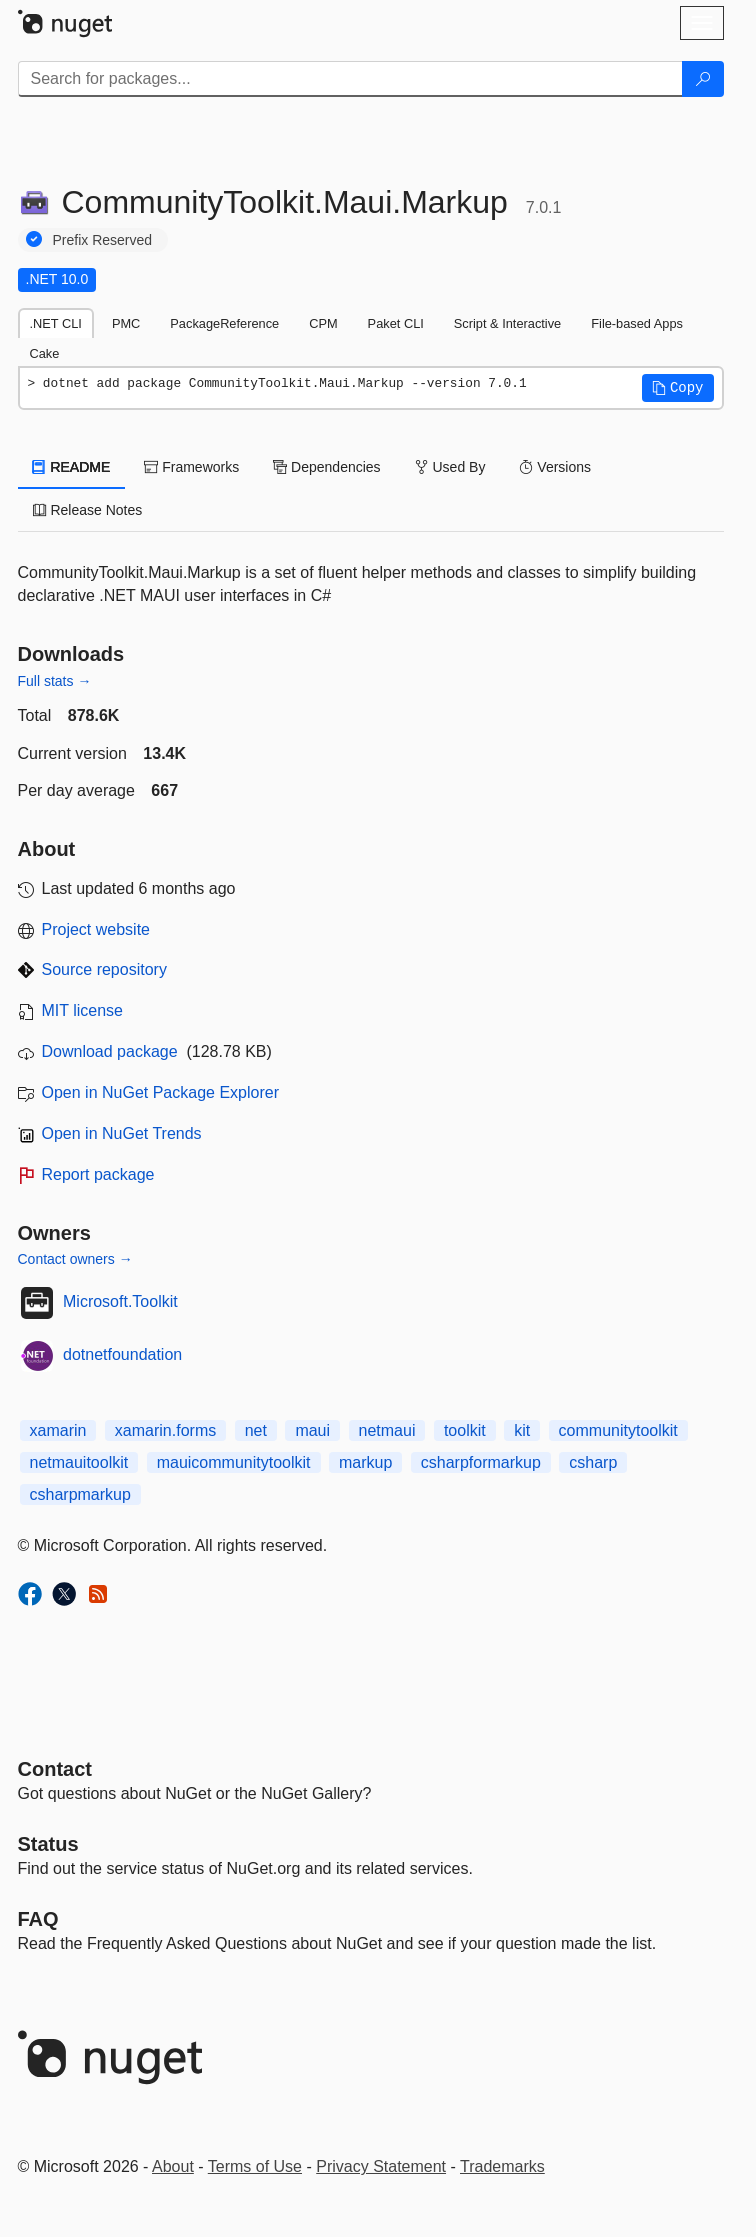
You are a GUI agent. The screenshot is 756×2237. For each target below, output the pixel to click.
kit (522, 1430)
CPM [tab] (323, 323)
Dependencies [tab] (326, 467)
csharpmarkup (80, 1494)
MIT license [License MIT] (83, 1010)
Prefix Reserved (103, 240)
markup (365, 1462)
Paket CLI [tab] (396, 323)
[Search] (703, 79)
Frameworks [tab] (191, 467)
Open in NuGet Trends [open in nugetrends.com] (122, 1133)
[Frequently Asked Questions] (38, 1919)
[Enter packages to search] (350, 79)
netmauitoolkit (79, 1462)
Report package (98, 1174)
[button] (678, 388)
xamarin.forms (165, 1430)
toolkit (465, 1430)
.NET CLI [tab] (56, 323)
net (256, 1430)
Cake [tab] (45, 353)
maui (312, 1430)
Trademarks (502, 2166)
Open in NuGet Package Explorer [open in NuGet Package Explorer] (160, 1092)
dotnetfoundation (122, 1354)
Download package (110, 1051)
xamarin (58, 1430)
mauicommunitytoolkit (234, 1462)
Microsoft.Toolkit (120, 1301)
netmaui (387, 1430)
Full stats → (55, 681)
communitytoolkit (618, 1430)
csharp (593, 1462)
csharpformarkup (481, 1462)
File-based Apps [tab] (637, 323)
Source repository (104, 969)
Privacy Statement (381, 2166)
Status (48, 1844)
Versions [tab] (555, 467)
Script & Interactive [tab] (507, 323)
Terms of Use (255, 2166)
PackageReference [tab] (224, 323)
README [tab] (72, 467)
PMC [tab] (126, 323)
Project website (96, 929)
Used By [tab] (450, 467)
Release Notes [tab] (88, 510)
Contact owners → (75, 1259)
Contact (55, 1769)
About (173, 2166)
